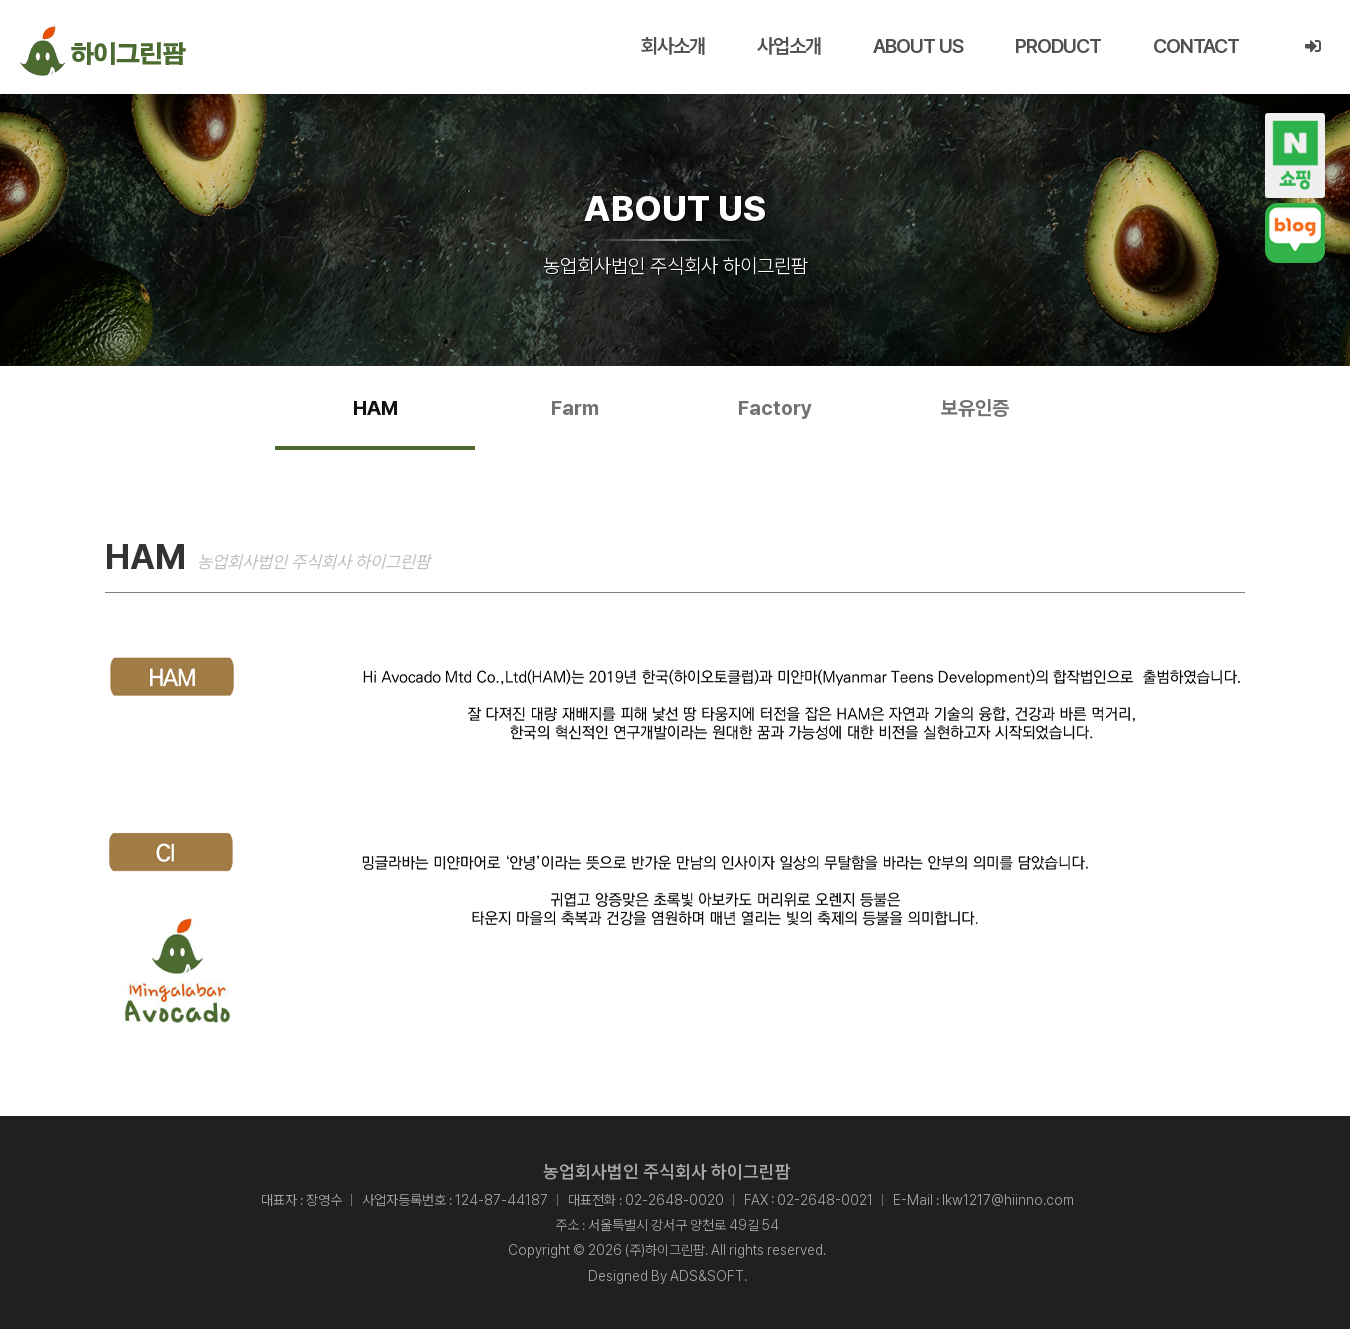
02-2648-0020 (674, 1200)
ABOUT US (918, 46)
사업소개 (789, 46)
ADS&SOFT (707, 1276)
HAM (375, 408)
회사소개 (673, 46)
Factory (775, 408)
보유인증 (975, 408)
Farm (575, 408)
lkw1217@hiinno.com (1008, 1200)
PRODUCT (1058, 46)
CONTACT (1196, 46)
